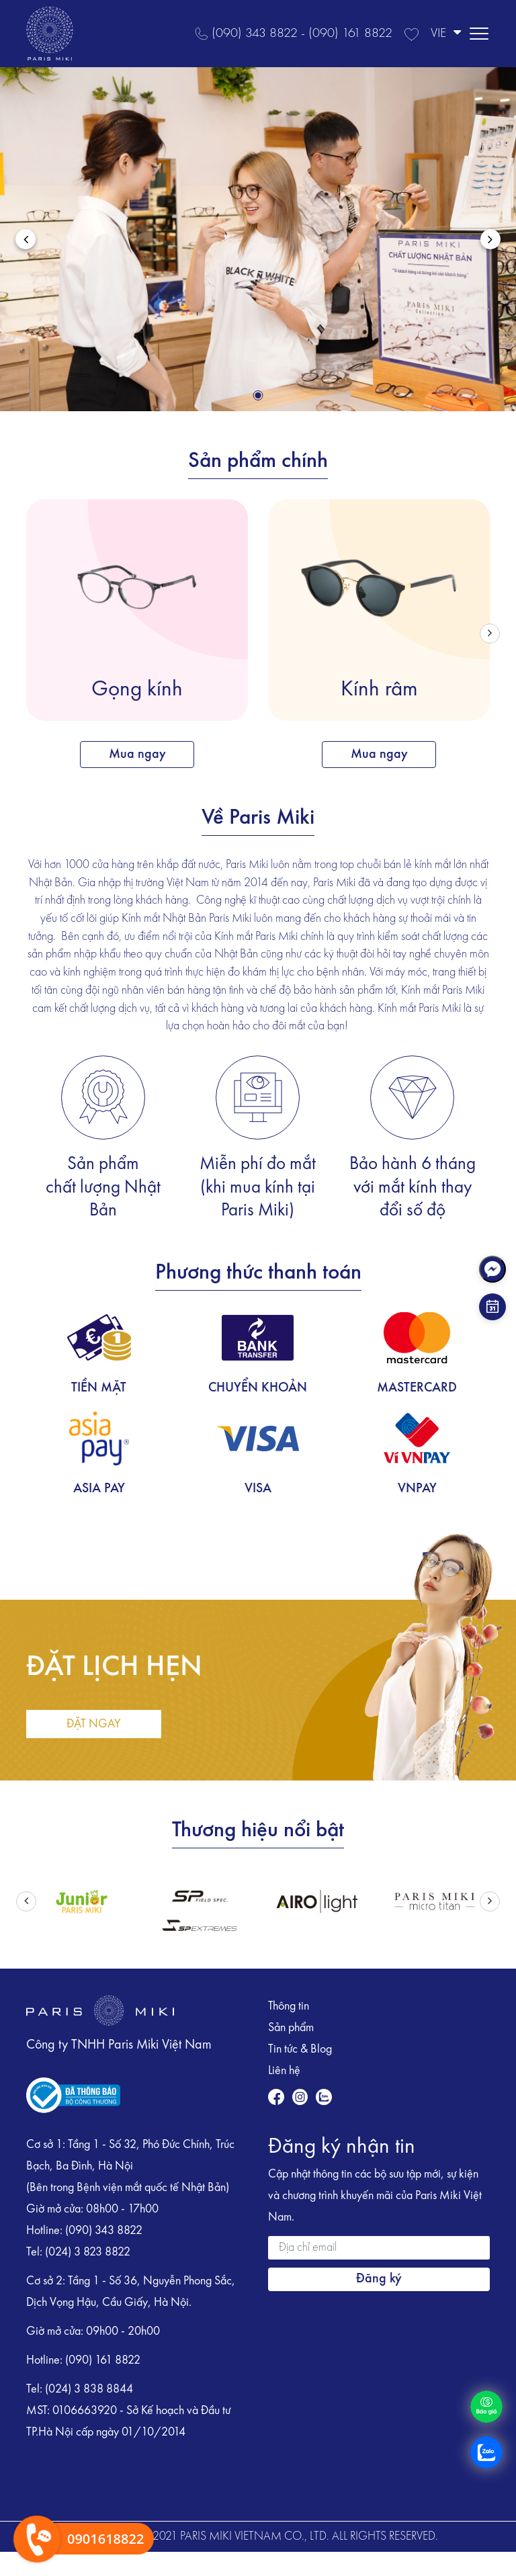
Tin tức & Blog (300, 2049)
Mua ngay (137, 754)
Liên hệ (284, 2071)
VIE (446, 33)
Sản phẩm (291, 2028)
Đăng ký (379, 2279)
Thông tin (288, 2006)
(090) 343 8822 (103, 2231)
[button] (258, 395)
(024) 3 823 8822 (87, 2252)
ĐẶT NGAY (94, 1724)
